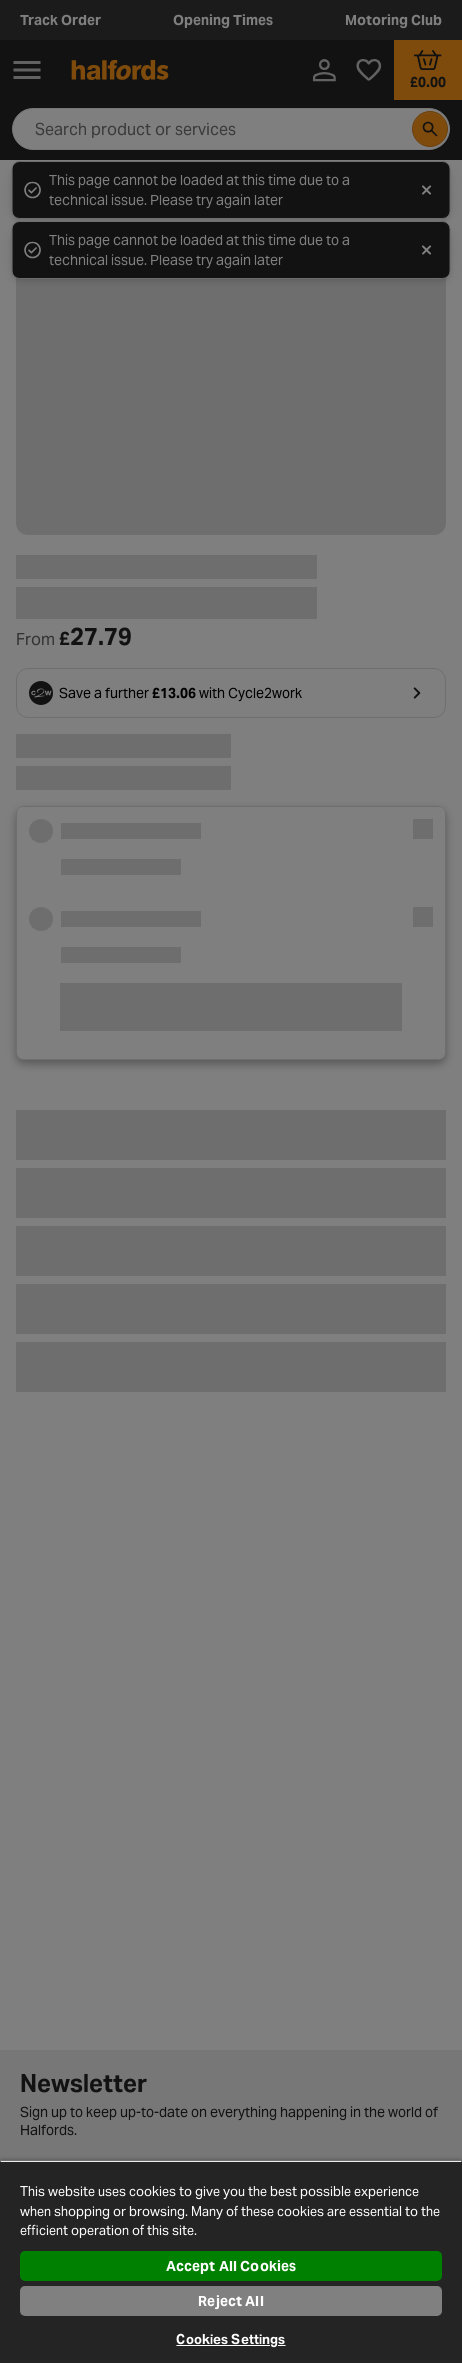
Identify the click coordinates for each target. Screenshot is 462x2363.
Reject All (230, 2301)
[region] (231, 2261)
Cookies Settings (230, 2339)
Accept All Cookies (231, 2266)
